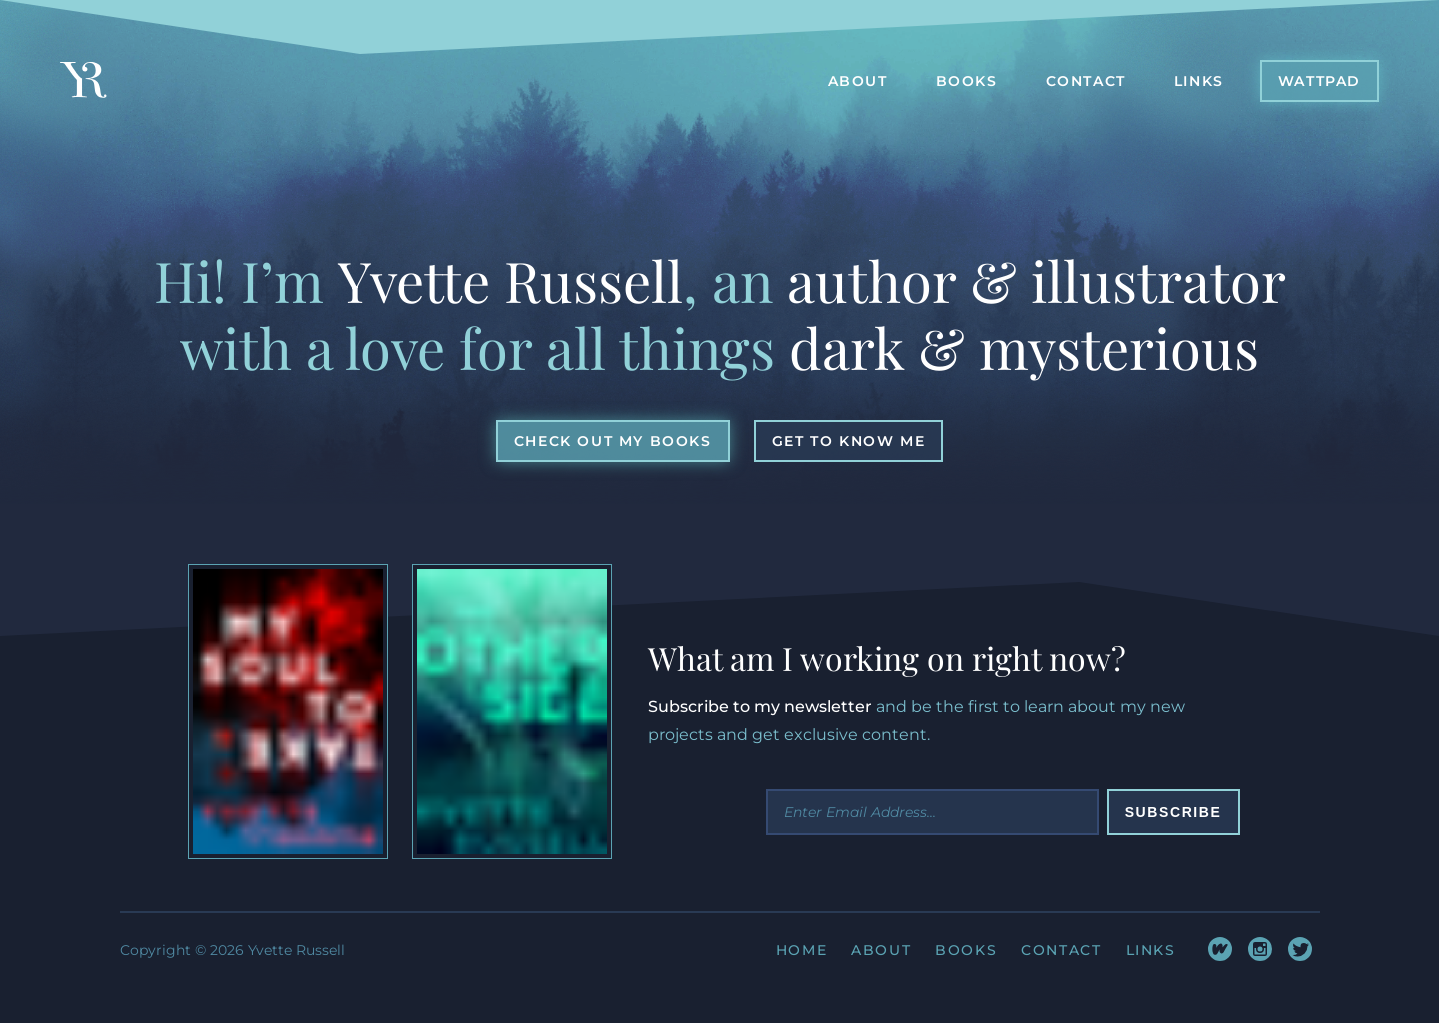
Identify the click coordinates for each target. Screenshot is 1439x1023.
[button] (1319, 81)
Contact (1061, 950)
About (881, 950)
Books (966, 950)
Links (1151, 950)
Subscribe (1173, 812)
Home (801, 950)
